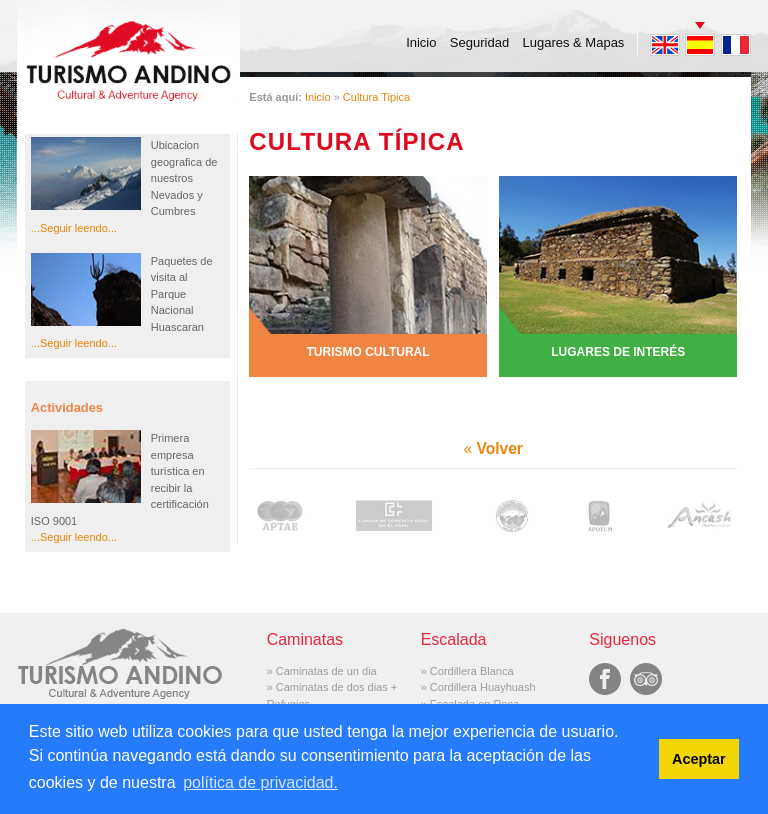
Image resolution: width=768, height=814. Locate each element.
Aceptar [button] (699, 759)
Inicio (421, 42)
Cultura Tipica (376, 97)
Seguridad (479, 42)
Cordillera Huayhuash (483, 687)
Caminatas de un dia (326, 671)
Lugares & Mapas (573, 42)
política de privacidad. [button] (260, 782)
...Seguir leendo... (74, 228)
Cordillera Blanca (472, 671)
